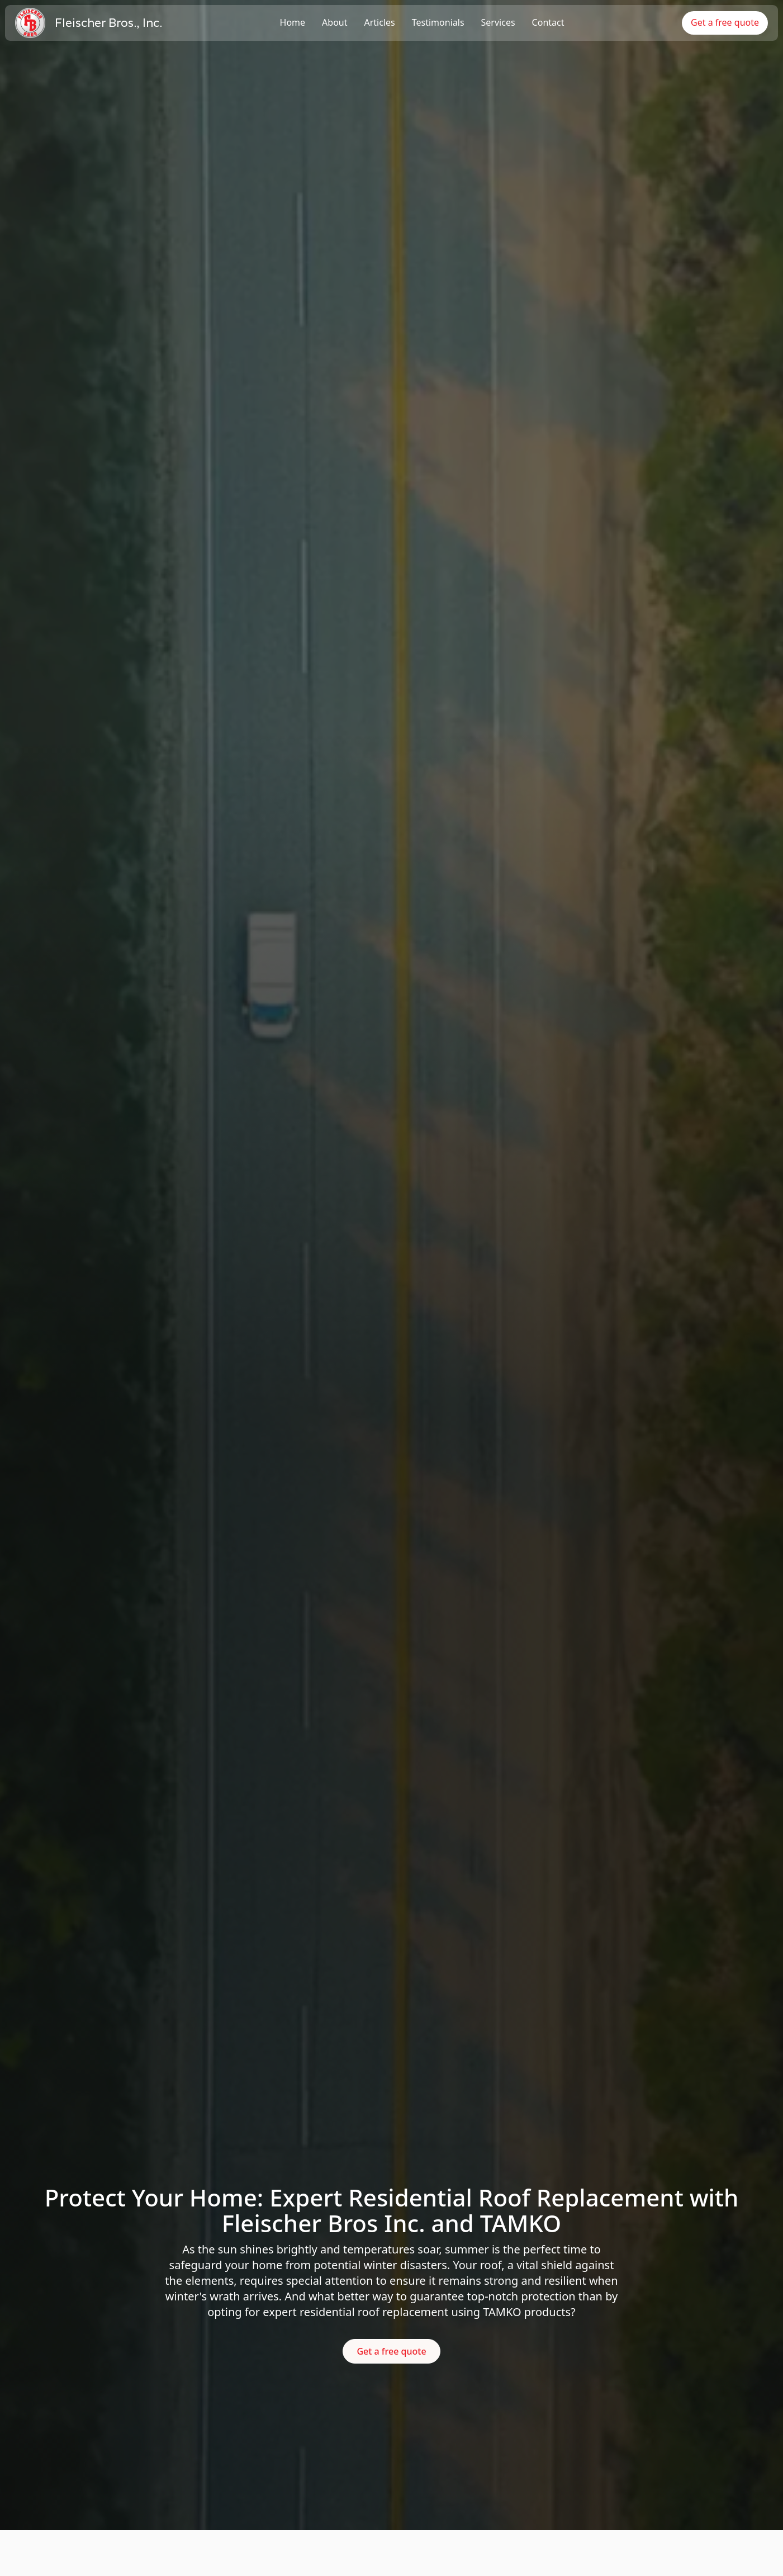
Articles (379, 22)
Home (293, 22)
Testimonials (438, 22)
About (334, 22)
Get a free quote (725, 22)
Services (498, 22)
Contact (548, 22)
